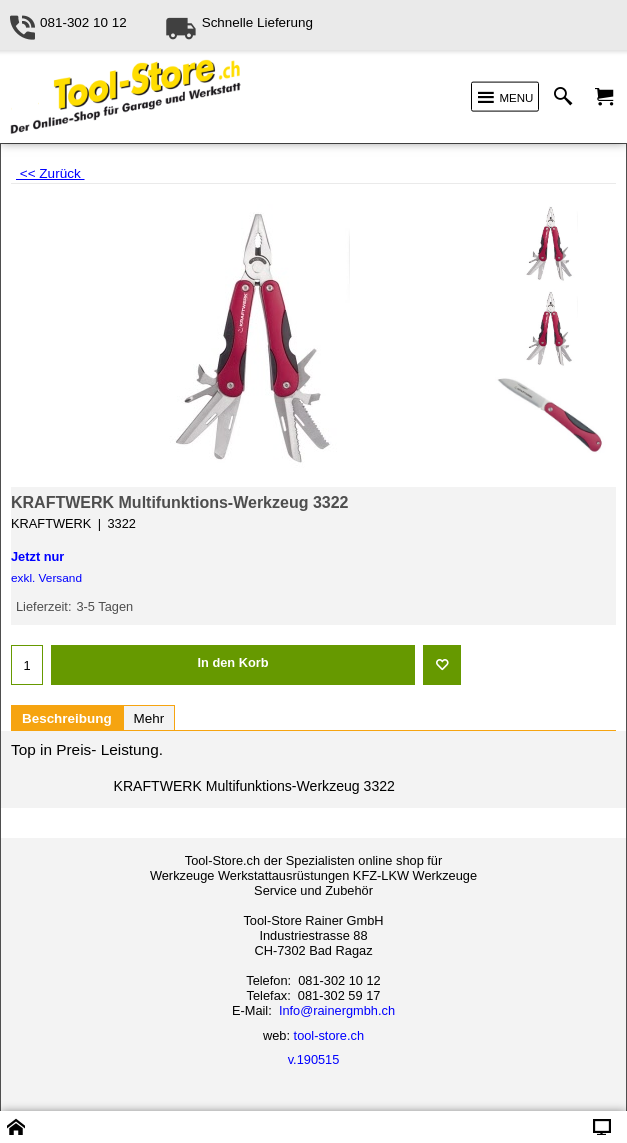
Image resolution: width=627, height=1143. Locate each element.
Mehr (149, 718)
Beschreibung (67, 718)
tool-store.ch (329, 1035)
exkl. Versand (46, 578)
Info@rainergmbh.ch (337, 1010)
